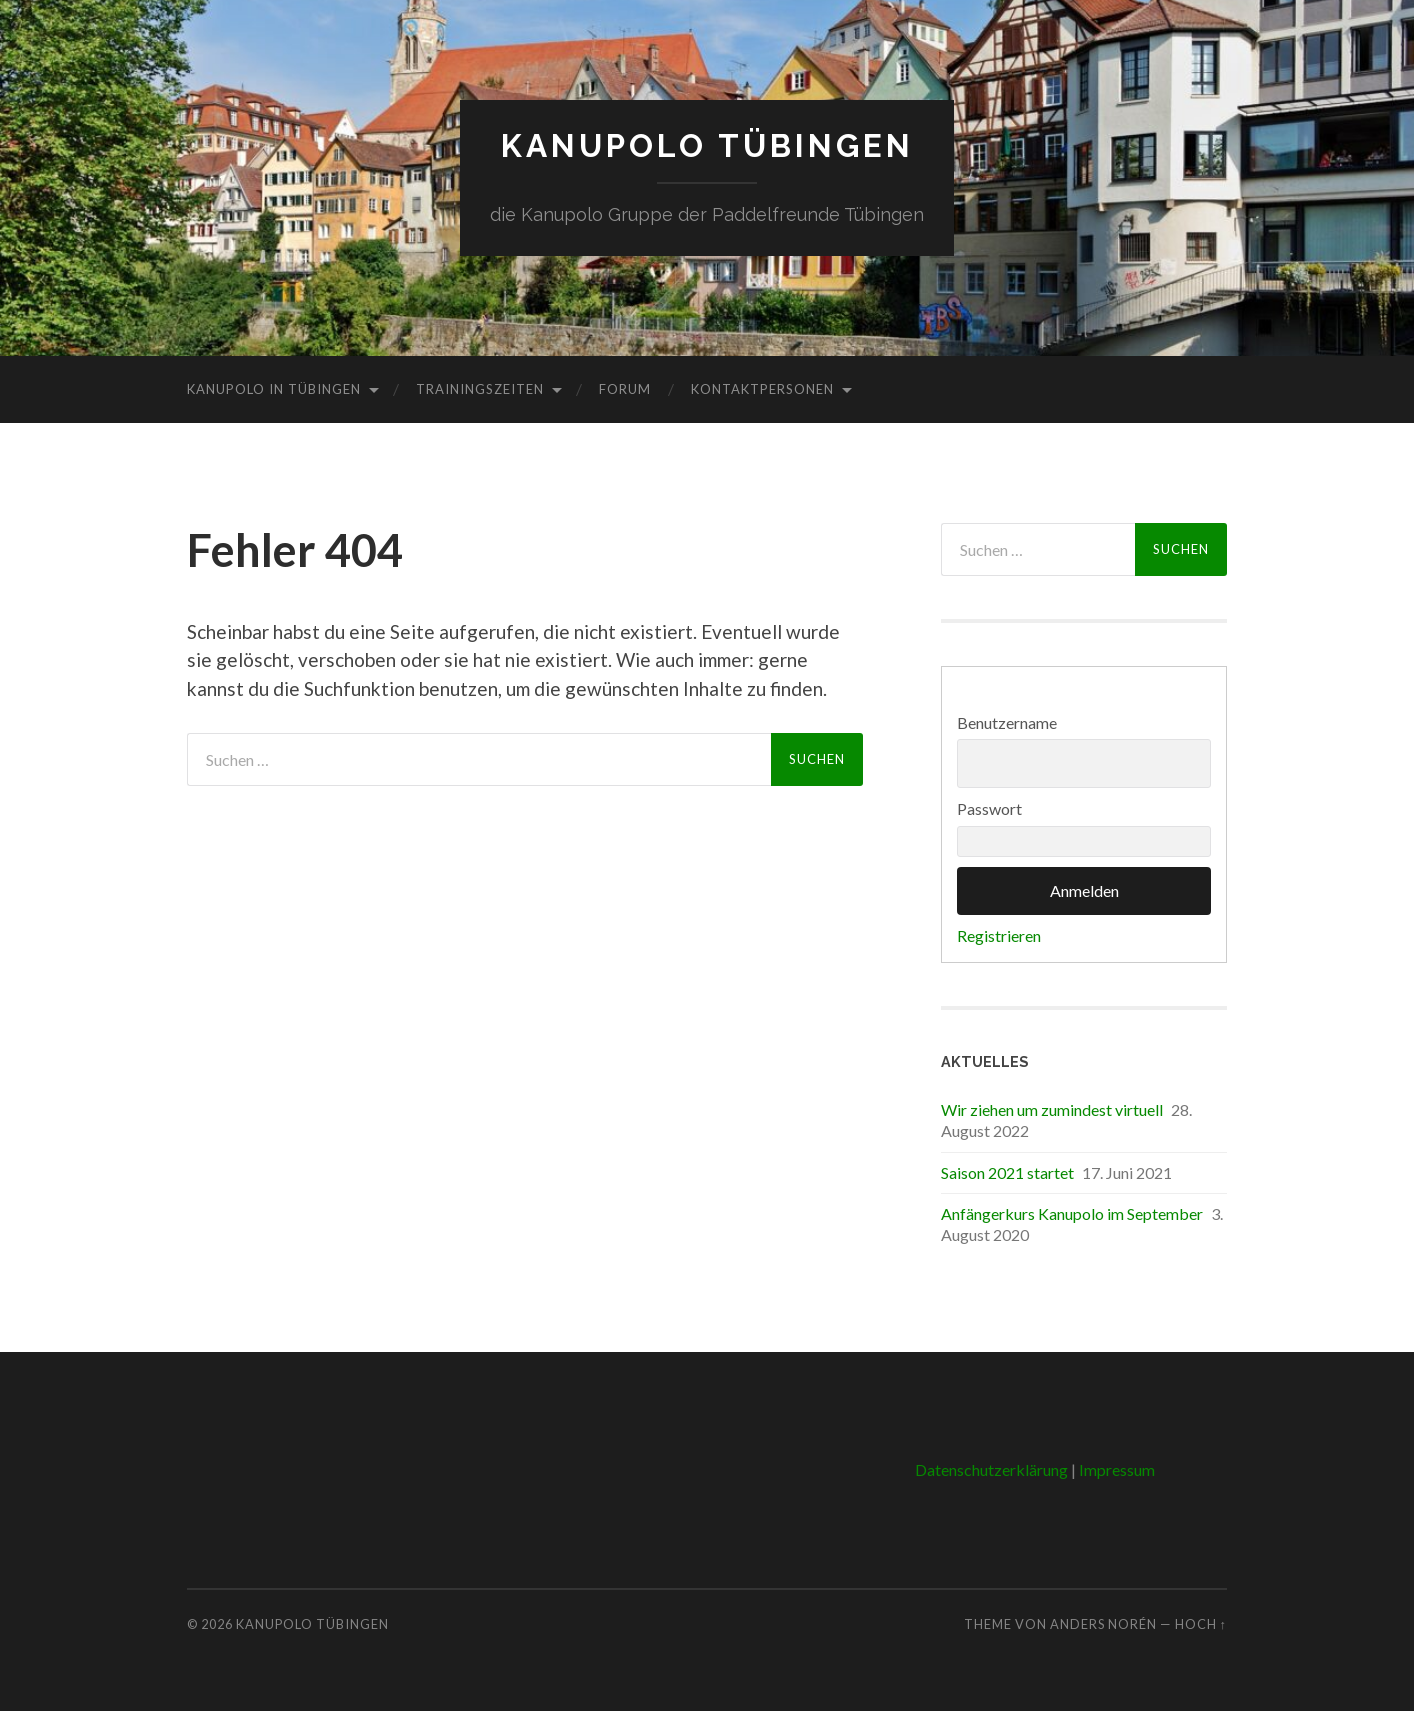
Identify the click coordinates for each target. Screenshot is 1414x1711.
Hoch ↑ (1201, 1624)
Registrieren (999, 935)
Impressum (1117, 1469)
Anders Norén (1103, 1624)
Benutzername (1007, 722)
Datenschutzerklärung (991, 1469)
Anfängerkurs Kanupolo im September (1072, 1213)
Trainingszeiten (480, 389)
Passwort (989, 808)
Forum (625, 389)
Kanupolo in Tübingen (274, 389)
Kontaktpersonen (762, 389)
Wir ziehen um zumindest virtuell (1052, 1109)
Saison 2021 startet (1007, 1172)
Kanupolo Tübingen (707, 145)
